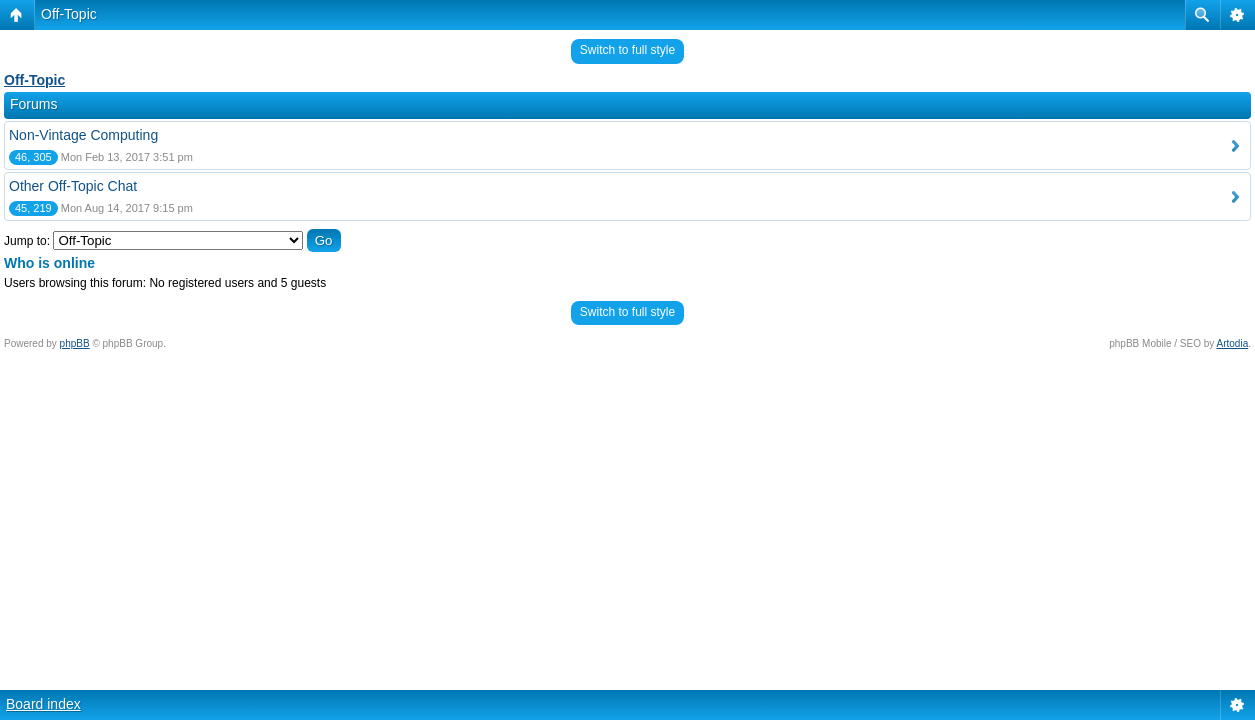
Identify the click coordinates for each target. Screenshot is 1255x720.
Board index (43, 704)
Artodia (1233, 343)
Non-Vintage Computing (83, 135)
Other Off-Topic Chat (73, 186)
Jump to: (27, 241)
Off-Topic (69, 14)
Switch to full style (627, 50)
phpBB (75, 343)
